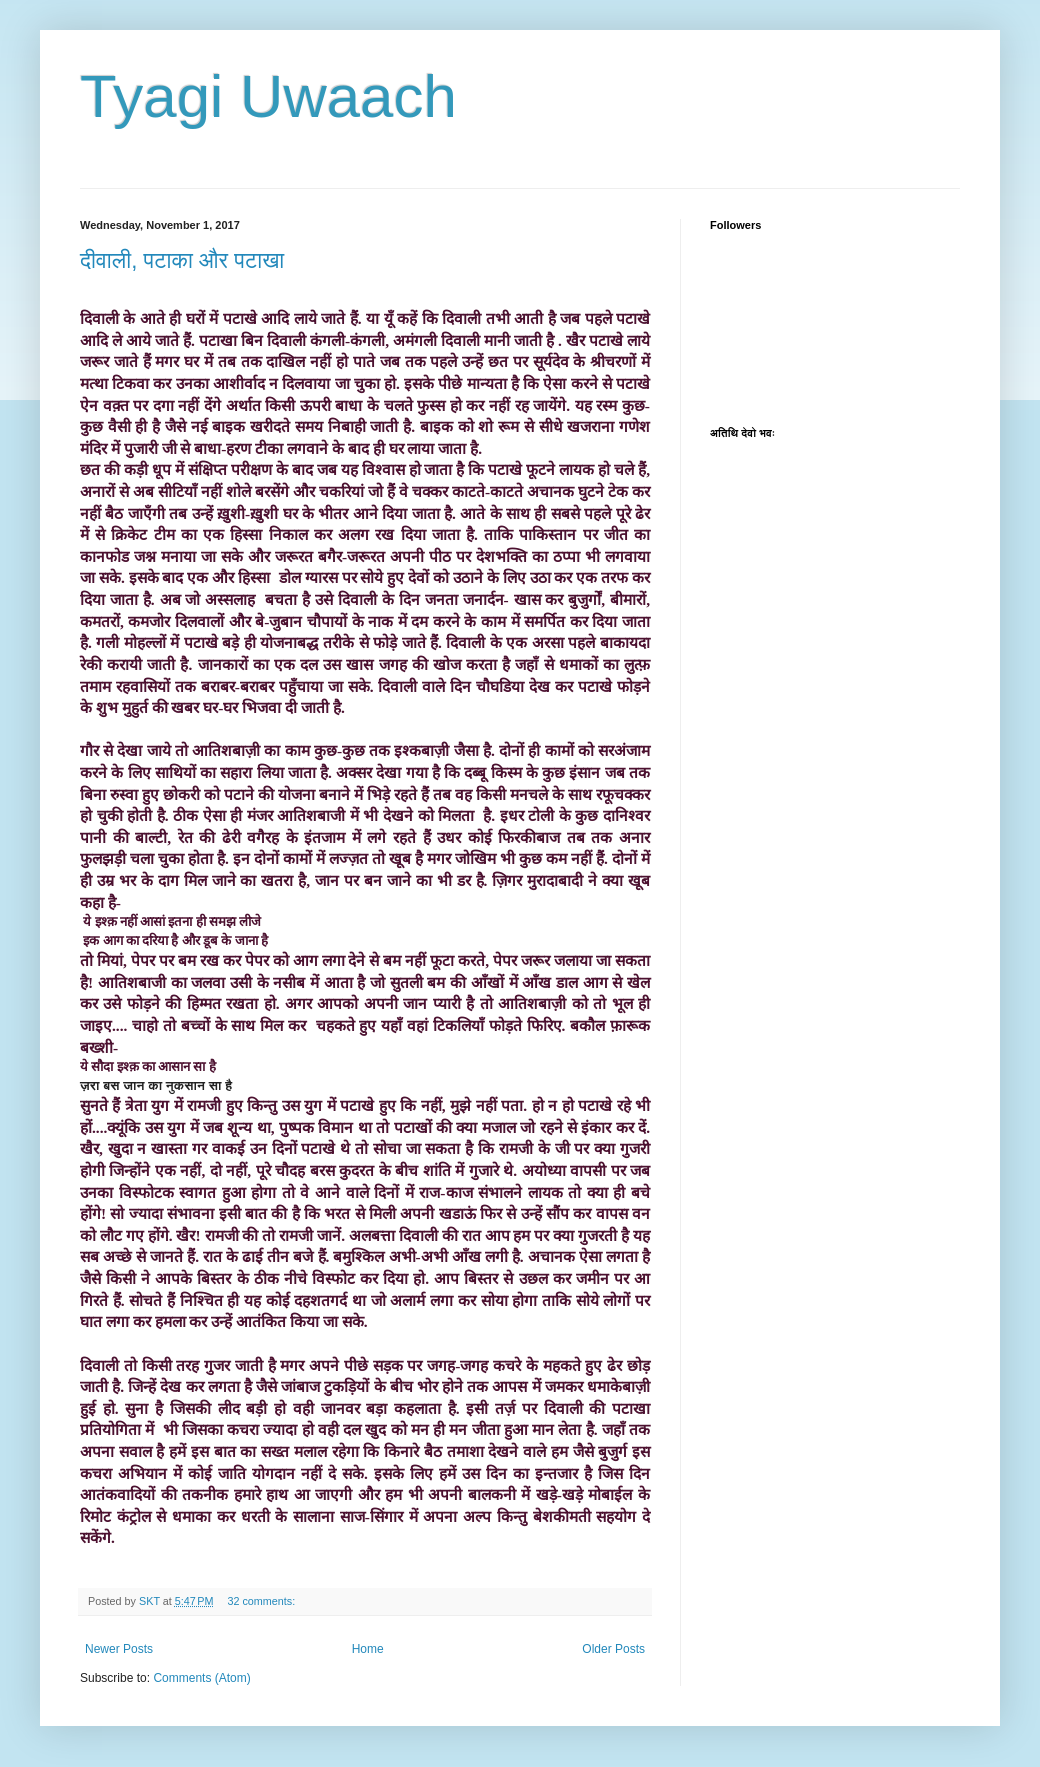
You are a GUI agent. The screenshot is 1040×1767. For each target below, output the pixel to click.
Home (368, 1649)
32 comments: (262, 1601)
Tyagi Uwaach (268, 96)
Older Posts (613, 1649)
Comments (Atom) (201, 1678)
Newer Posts (119, 1649)
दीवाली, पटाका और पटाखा (182, 260)
